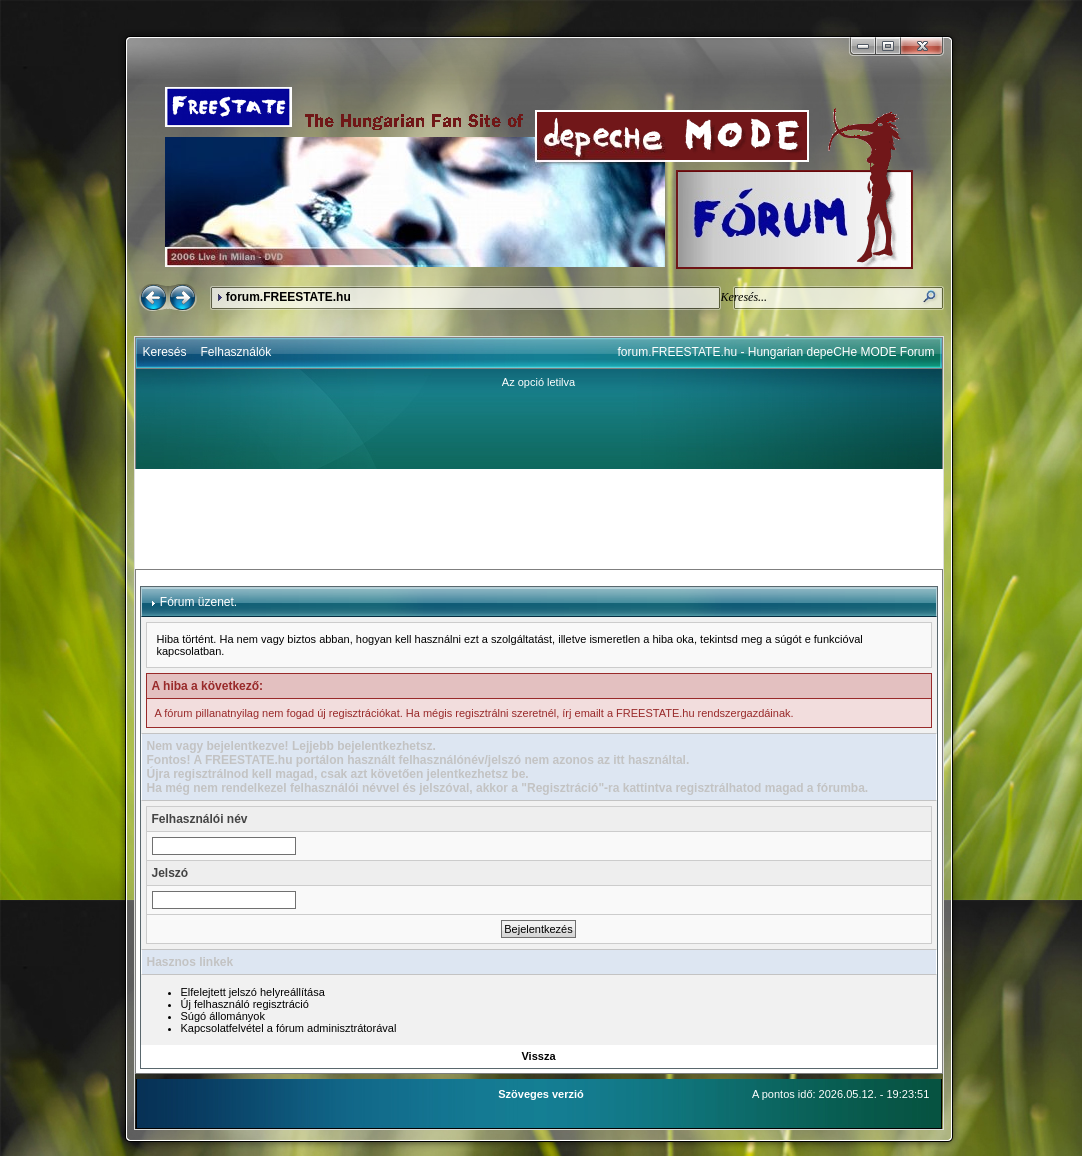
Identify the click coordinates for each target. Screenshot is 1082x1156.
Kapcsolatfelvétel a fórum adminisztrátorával (289, 1028)
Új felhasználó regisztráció (245, 1004)
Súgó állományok (223, 1016)
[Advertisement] (539, 519)
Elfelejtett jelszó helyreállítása (253, 992)
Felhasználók (236, 352)
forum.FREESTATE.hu (288, 297)
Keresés (165, 352)
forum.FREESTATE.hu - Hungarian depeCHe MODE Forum (776, 352)
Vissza (538, 1056)
